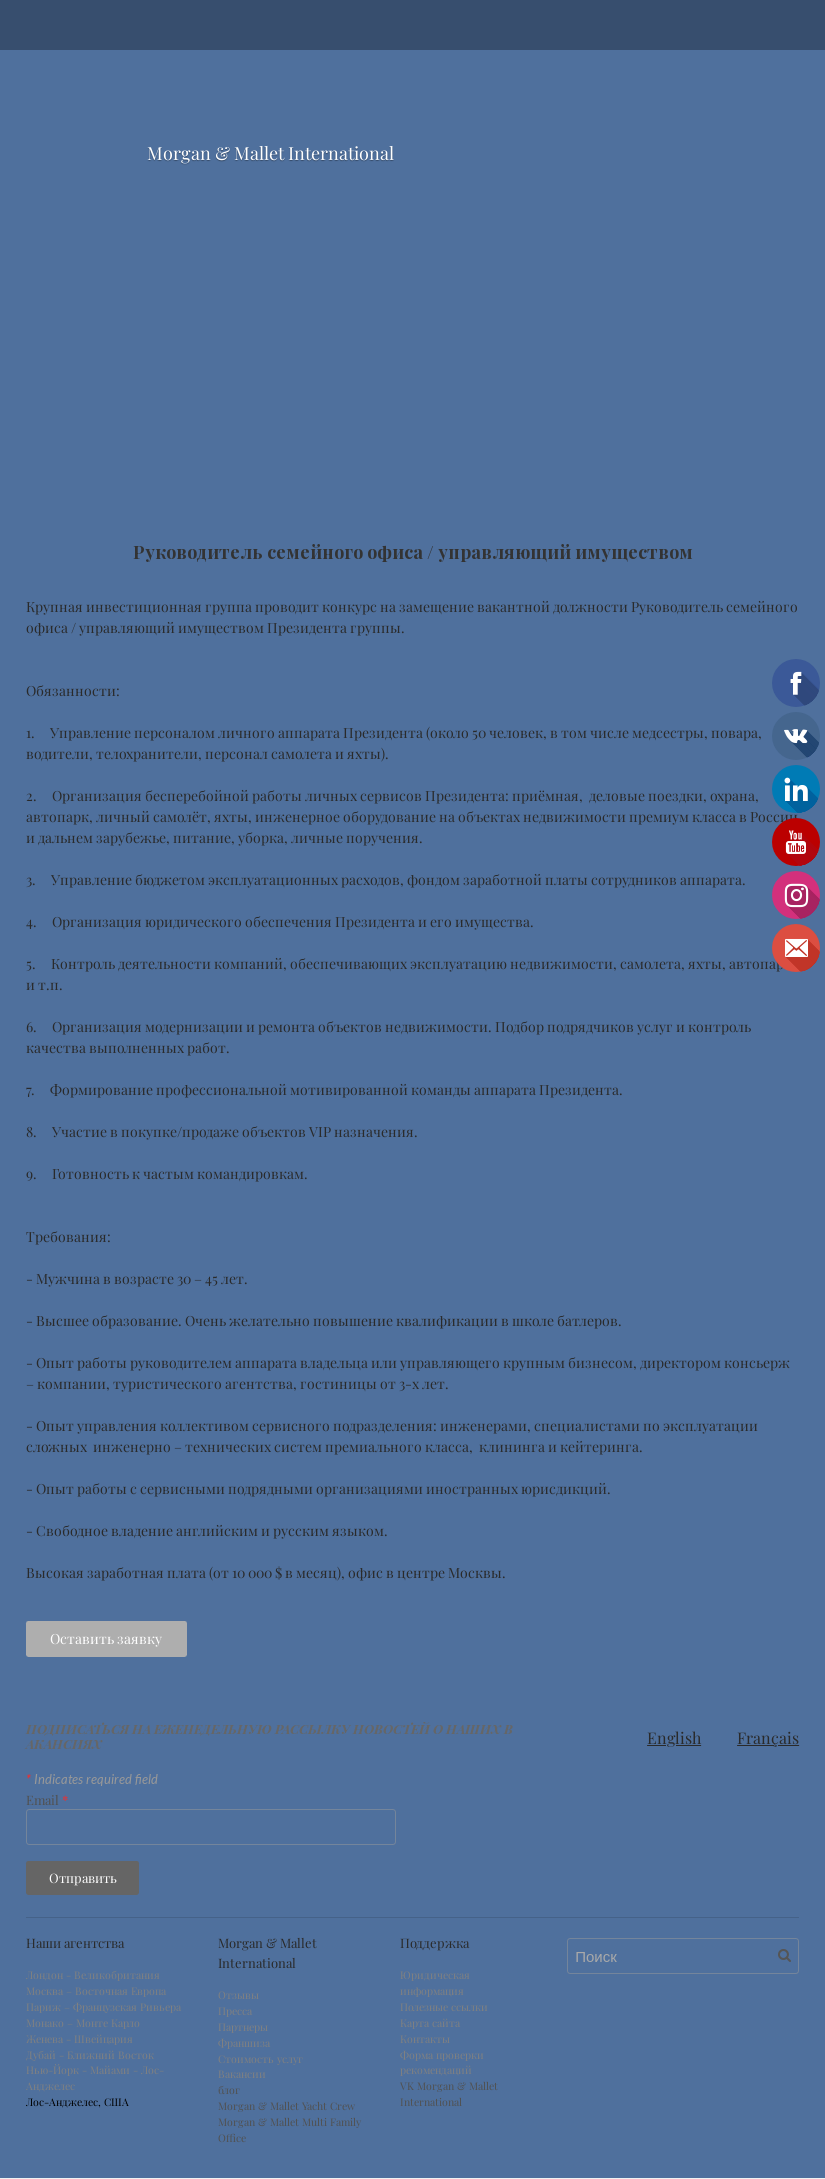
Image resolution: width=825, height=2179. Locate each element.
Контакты (425, 2040)
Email (47, 1800)
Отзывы (238, 1997)
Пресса (235, 2012)
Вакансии (242, 2076)
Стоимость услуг (260, 2060)
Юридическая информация (435, 1985)
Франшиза (244, 2044)
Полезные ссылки (444, 2008)
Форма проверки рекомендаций (442, 2064)
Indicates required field (92, 1780)
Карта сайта (430, 2024)
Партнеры (243, 2028)
